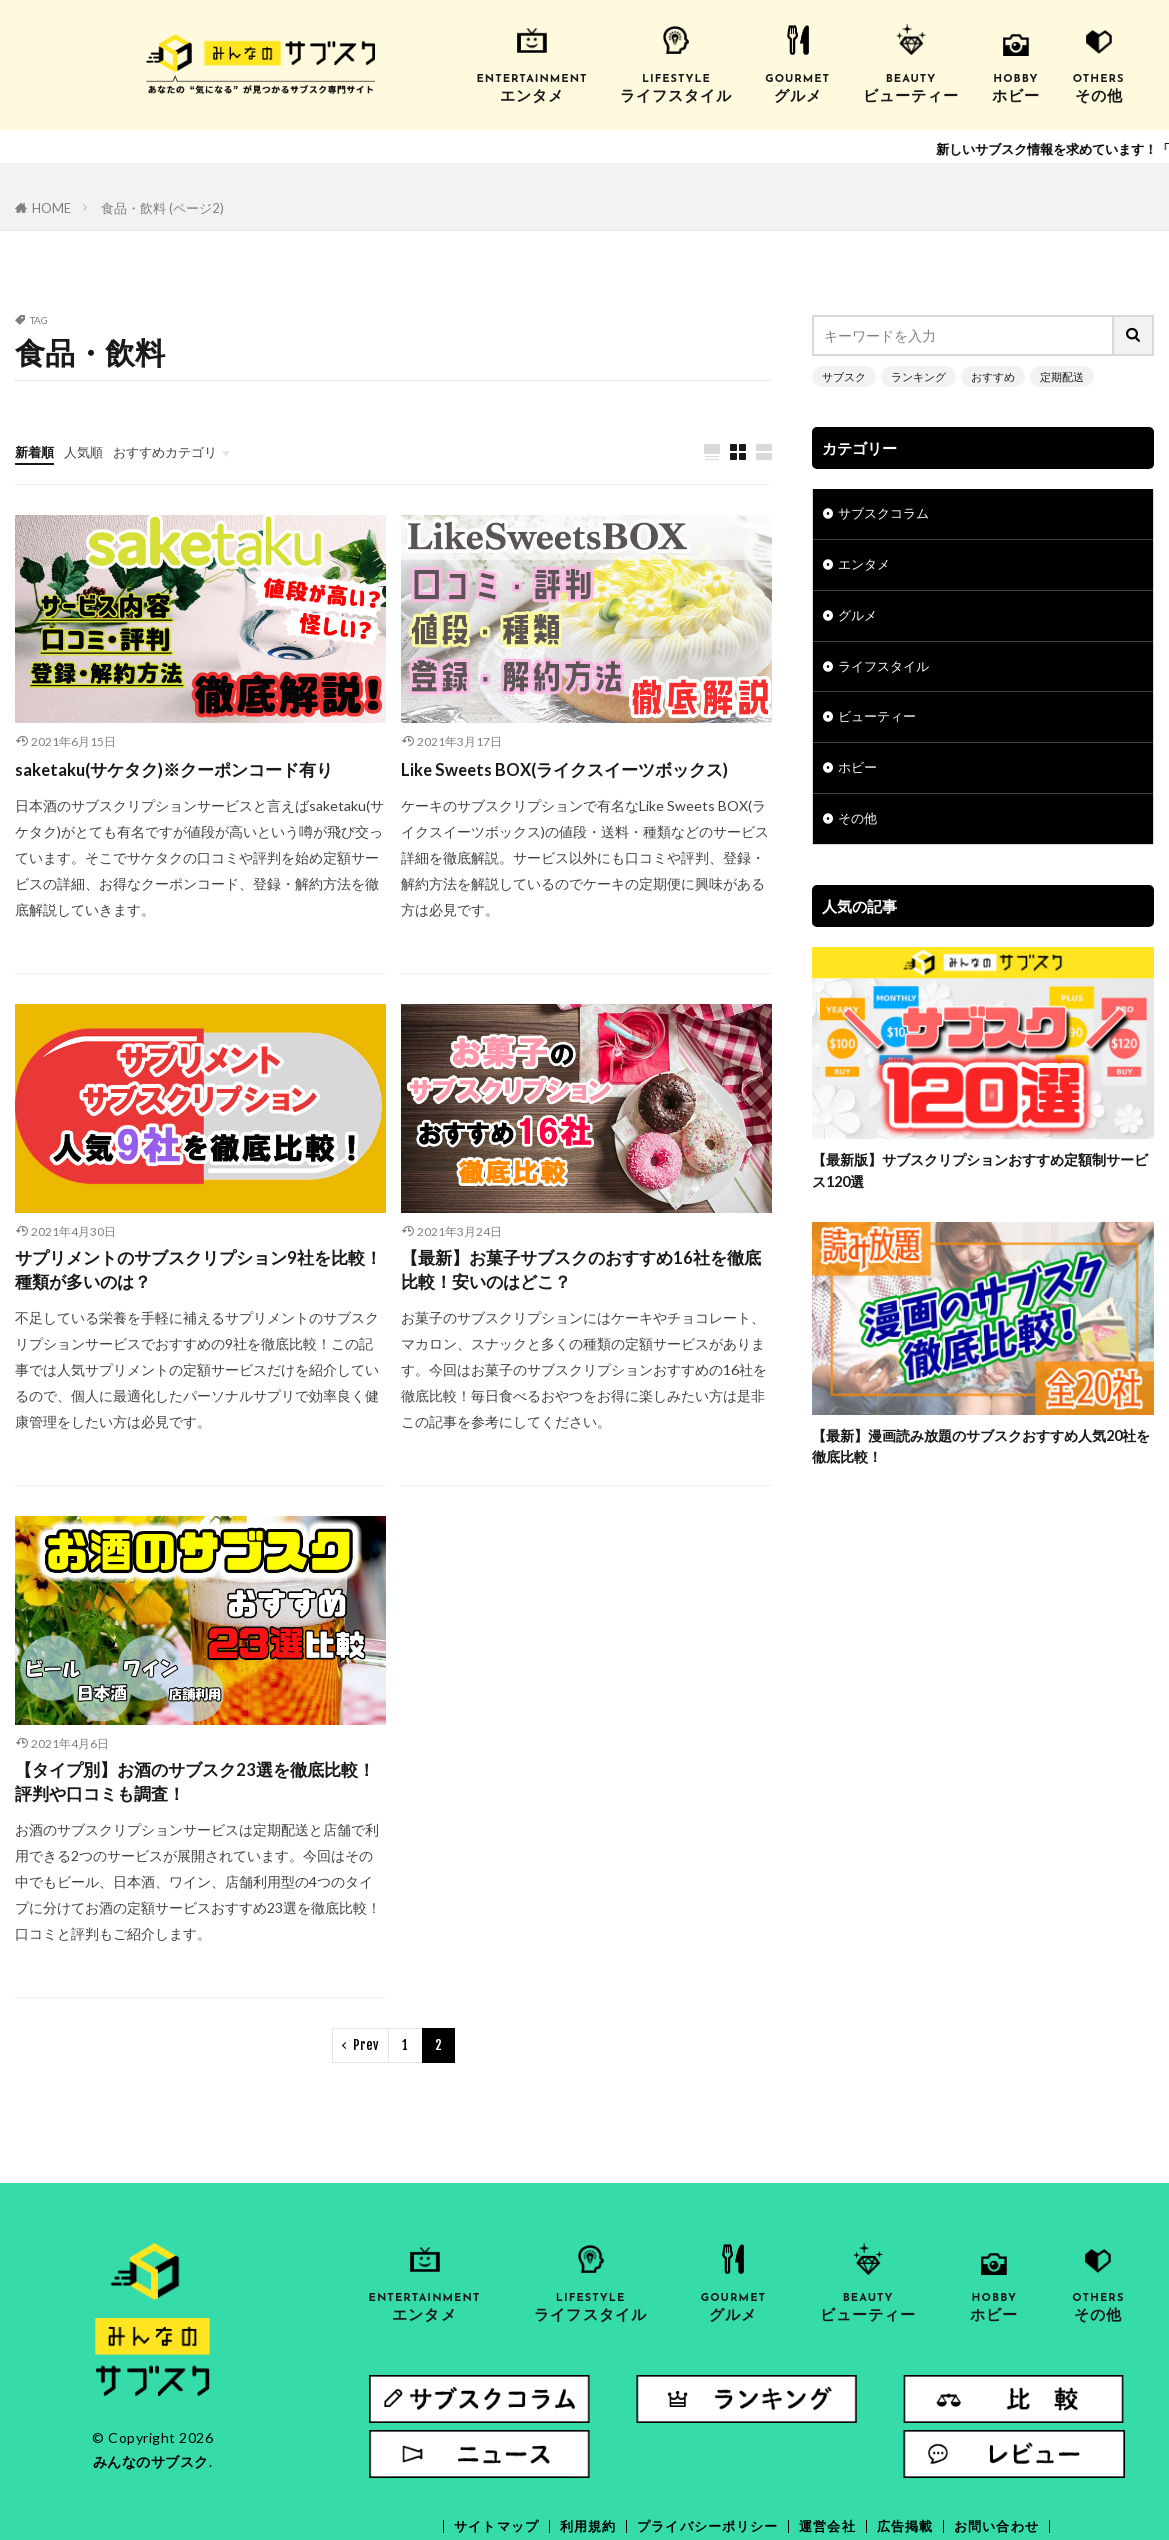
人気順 (88, 448)
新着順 (36, 448)
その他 (859, 824)
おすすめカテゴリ (175, 448)
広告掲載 (913, 2438)
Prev (366, 2051)
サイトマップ (484, 2438)
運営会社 (832, 2438)
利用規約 (580, 2438)
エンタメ (866, 564)
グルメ (859, 616)
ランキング (912, 374)
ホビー (859, 772)
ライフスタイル (887, 668)
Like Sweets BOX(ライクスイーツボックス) (574, 768)
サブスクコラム (887, 512)
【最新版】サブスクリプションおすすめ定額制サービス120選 (977, 1177)
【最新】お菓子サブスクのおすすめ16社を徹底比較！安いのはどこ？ (582, 1270)
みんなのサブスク (151, 2467)
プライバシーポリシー (706, 2438)
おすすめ (982, 374)
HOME (50, 207)
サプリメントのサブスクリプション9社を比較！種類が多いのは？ (191, 1270)
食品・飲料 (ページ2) (155, 207)
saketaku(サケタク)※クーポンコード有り (185, 768)
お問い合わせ (1009, 2438)
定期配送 (1047, 374)
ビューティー (880, 720)
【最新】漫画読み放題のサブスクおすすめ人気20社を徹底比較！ (978, 1454)
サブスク (842, 374)
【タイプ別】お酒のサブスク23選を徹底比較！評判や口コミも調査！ (187, 1786)
